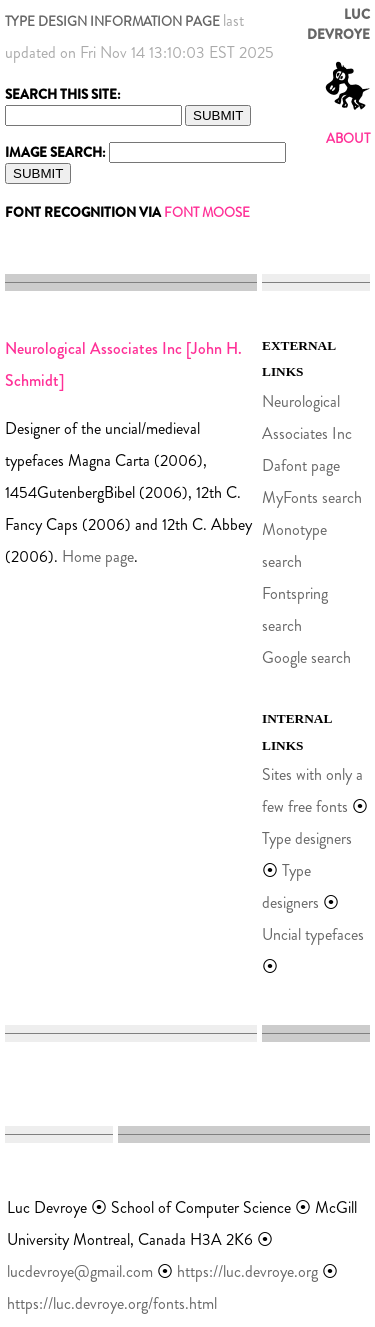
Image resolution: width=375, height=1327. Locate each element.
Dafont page (301, 465)
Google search (306, 657)
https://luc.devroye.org (247, 1271)
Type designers (307, 838)
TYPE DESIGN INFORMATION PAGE (112, 21)
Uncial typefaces (313, 934)
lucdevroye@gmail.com (80, 1271)
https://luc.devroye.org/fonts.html (112, 1303)
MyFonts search (312, 497)
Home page (98, 556)
